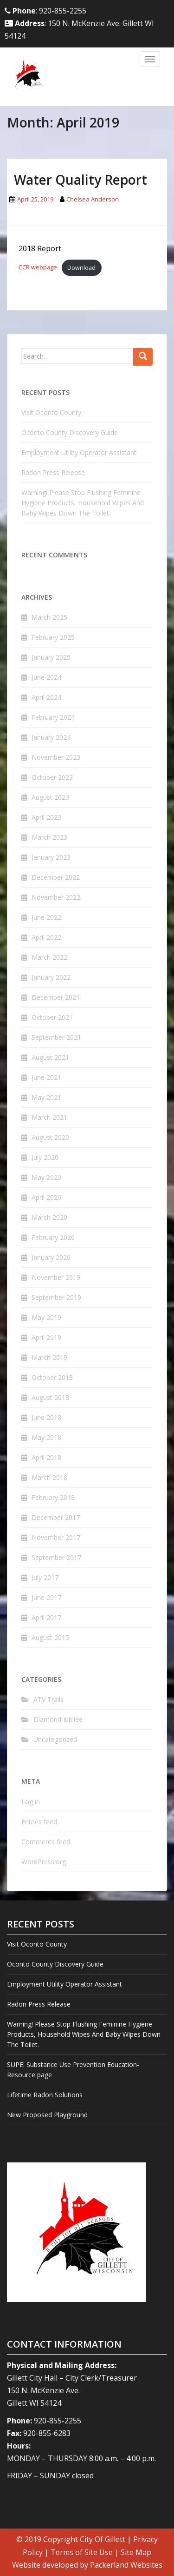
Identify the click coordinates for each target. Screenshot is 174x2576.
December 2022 (56, 877)
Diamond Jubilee (58, 1719)
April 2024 (46, 697)
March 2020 (49, 1217)
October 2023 (52, 777)
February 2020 (53, 1237)
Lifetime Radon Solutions (45, 2094)
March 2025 (49, 617)
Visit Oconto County (51, 412)
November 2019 (56, 1277)
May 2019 (46, 1317)
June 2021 (46, 1077)
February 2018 (53, 1497)
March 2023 (49, 837)
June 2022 (46, 917)
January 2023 (51, 857)
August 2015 (50, 1637)
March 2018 (49, 1477)
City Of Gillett (102, 2539)
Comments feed (45, 1841)
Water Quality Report (80, 179)
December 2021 (56, 997)
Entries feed (39, 1821)
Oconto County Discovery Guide (69, 432)
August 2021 (50, 1057)
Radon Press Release (53, 472)
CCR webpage (38, 267)
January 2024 (51, 737)
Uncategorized (55, 1739)
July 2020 (45, 1157)
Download (81, 267)
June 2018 (46, 1417)
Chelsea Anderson (92, 199)
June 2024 (46, 677)
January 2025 (51, 657)
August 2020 (50, 1137)
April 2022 (46, 937)
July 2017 (45, 1577)
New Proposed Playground (47, 2114)
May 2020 (46, 1177)
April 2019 (46, 1337)
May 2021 (46, 1097)
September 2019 (56, 1297)
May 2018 (46, 1437)
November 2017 (56, 1537)
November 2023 (56, 757)
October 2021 (52, 1017)
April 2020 (46, 1197)
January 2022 (51, 977)
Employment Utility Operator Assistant (78, 452)
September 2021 (56, 1037)
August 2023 (50, 797)
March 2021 (49, 1117)
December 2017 (56, 1517)
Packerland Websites (126, 2565)
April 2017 (46, 1617)
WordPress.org (43, 1861)
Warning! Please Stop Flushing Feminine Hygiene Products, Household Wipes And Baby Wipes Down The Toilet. (82, 502)
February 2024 (53, 717)
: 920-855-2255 (45, 11)
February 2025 (53, 637)
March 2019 (49, 1357)
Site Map (136, 2552)
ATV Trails (48, 1699)
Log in (30, 1801)
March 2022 (49, 957)
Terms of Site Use (82, 2552)
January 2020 (51, 1257)
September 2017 (56, 1557)
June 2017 (46, 1597)
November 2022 (56, 897)
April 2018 (46, 1457)
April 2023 (46, 817)
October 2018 (52, 1377)
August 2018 (50, 1397)
